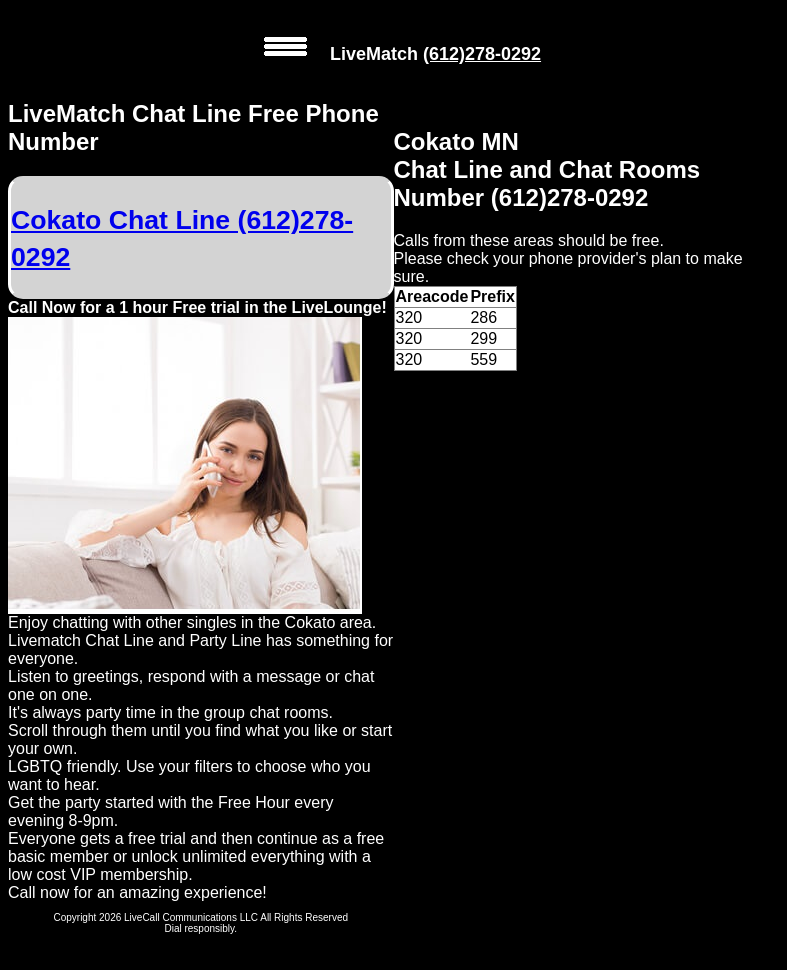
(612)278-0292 (482, 54)
